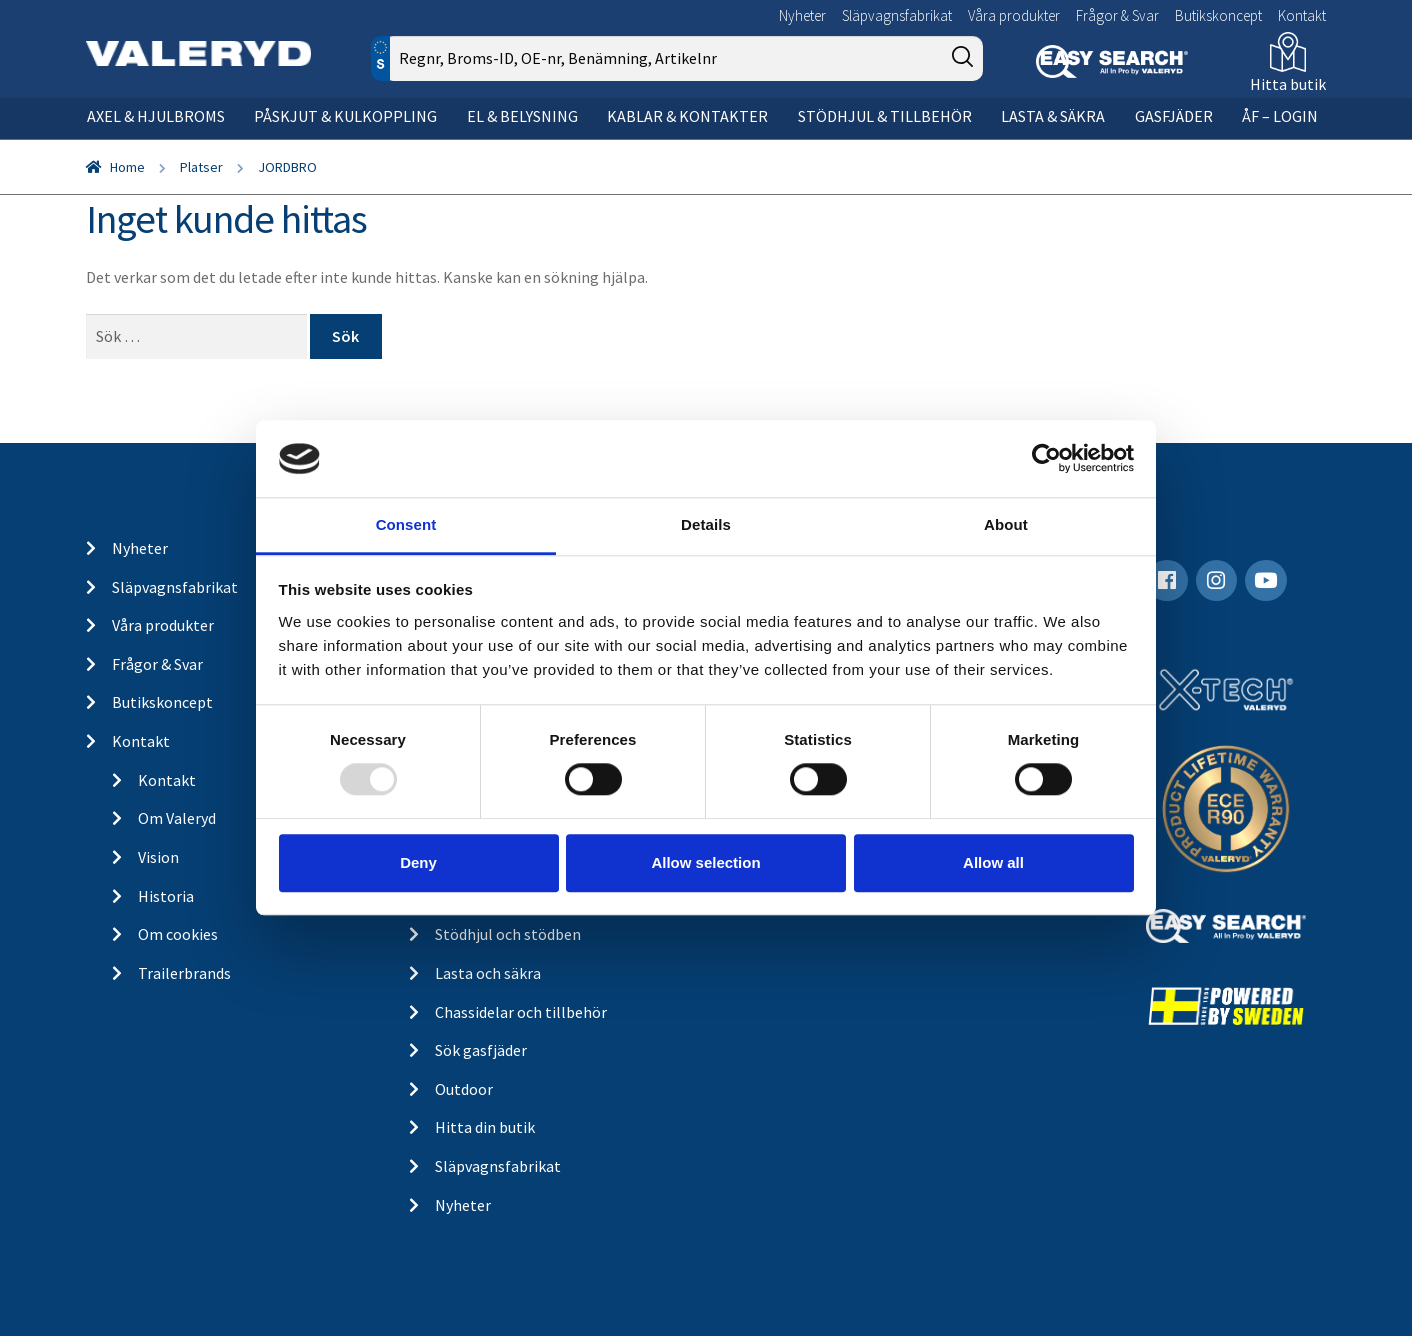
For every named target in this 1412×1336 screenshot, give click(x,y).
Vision (158, 857)
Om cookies (178, 934)
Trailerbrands (184, 973)
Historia (166, 896)
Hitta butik (1288, 84)
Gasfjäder (1174, 116)
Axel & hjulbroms (156, 116)
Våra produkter (1014, 15)
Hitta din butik (485, 1127)
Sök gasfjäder (481, 1050)
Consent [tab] (406, 524)
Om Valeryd (177, 818)
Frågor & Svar (1117, 15)
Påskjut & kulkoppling (345, 116)
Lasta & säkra (1053, 116)
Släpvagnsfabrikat (897, 15)
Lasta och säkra (488, 973)
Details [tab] (706, 524)
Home (127, 167)
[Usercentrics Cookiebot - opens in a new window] (1046, 459)
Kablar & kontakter (687, 116)
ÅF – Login (1280, 116)
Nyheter (802, 15)
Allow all (993, 862)
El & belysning (522, 116)
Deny (418, 862)
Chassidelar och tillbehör (521, 1012)
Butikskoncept (1218, 15)
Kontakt (1302, 15)
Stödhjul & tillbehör (885, 116)
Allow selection (705, 862)
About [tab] (1006, 524)
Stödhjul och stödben (508, 934)
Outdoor (464, 1089)
